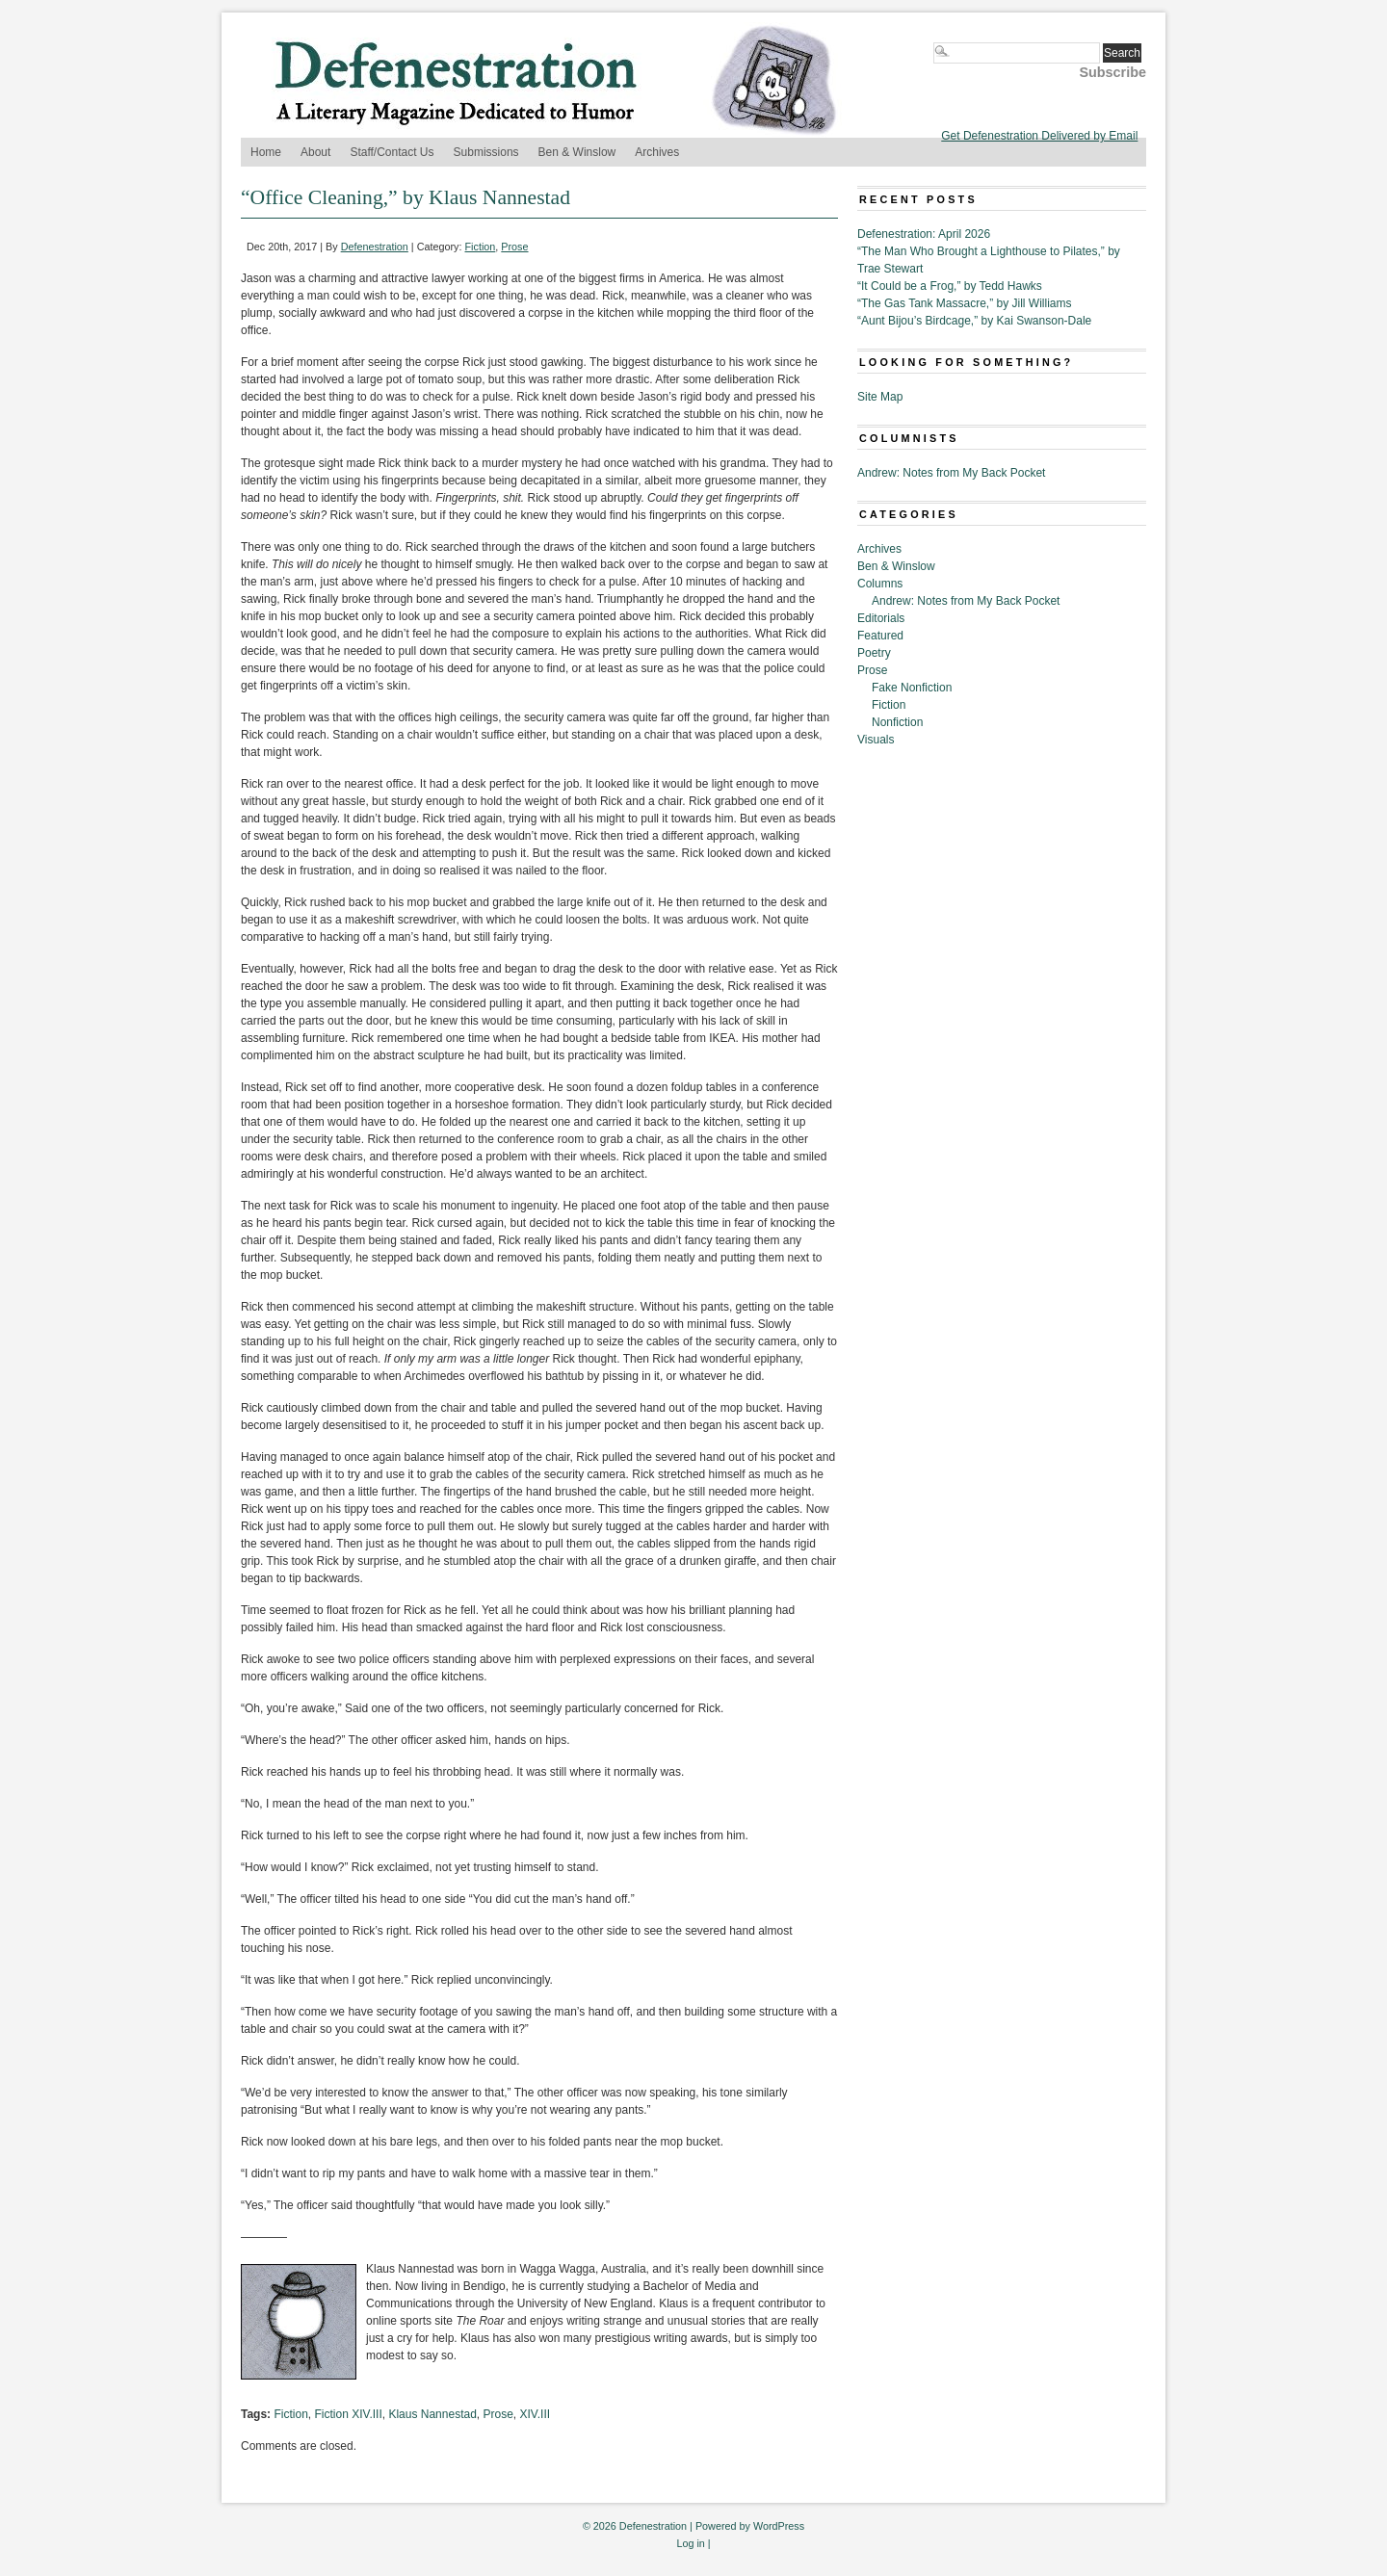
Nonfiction (897, 722)
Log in (690, 2543)
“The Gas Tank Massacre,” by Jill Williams (964, 303)
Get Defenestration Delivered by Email (1039, 136)
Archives (657, 152)
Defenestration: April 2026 (923, 234)
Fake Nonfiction (912, 687)
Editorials (880, 618)
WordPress (778, 2526)
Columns (880, 583)
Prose (514, 246)
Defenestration (374, 246)
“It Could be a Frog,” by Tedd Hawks (949, 286)
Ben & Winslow (577, 152)
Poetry (874, 653)
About (315, 152)
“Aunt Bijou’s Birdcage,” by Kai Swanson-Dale (974, 320)
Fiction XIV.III (347, 2414)
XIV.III (535, 2414)
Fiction (480, 246)
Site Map (880, 396)
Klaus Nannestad (432, 2414)
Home (265, 152)
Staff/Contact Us (391, 152)
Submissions (486, 152)
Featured (880, 635)
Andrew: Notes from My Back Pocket (951, 473)
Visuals (875, 739)
